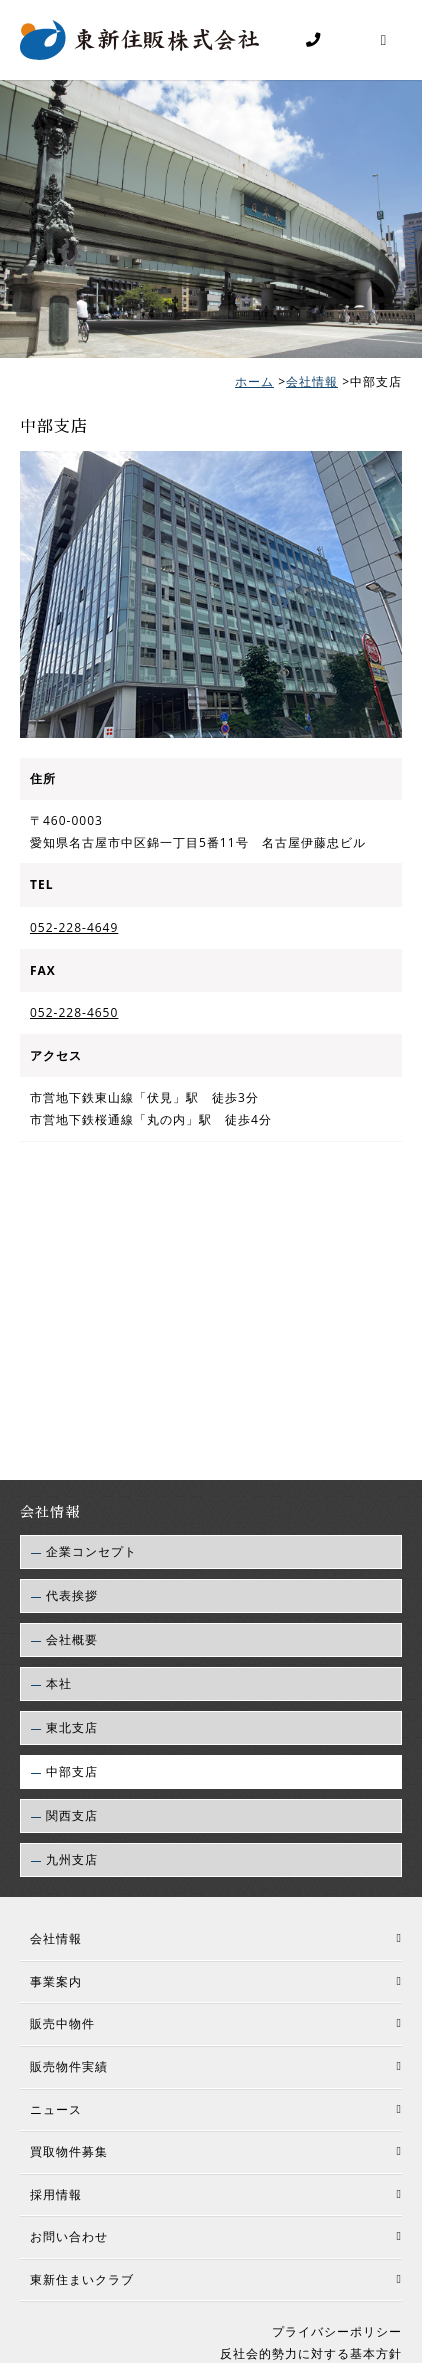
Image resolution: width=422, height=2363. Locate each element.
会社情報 (312, 384)
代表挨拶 (72, 1601)
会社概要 (72, 1645)
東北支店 (72, 1733)
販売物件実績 (69, 2072)
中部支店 (72, 1777)
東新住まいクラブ (82, 2285)
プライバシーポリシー (337, 2337)
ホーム (254, 384)
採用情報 (56, 2200)
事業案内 (56, 1987)
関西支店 (72, 1821)
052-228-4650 (74, 1018)
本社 (59, 1689)
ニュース (56, 2114)
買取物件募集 (69, 2157)
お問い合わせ (69, 2242)
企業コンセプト (91, 1557)
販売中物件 (62, 2029)
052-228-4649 (74, 933)
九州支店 (72, 1865)
